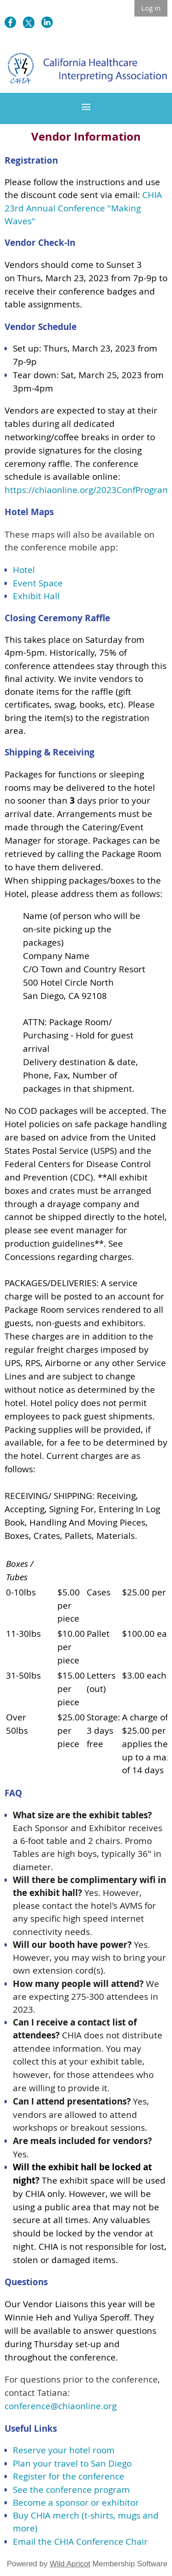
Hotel (24, 570)
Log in (151, 7)
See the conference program (71, 2490)
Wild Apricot (70, 2563)
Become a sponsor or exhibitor (76, 2502)
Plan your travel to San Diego (72, 2463)
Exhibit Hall (36, 596)
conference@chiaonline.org (61, 2406)
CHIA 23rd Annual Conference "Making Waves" (83, 208)
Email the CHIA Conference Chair (80, 2542)
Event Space (38, 583)
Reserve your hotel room (64, 2450)
